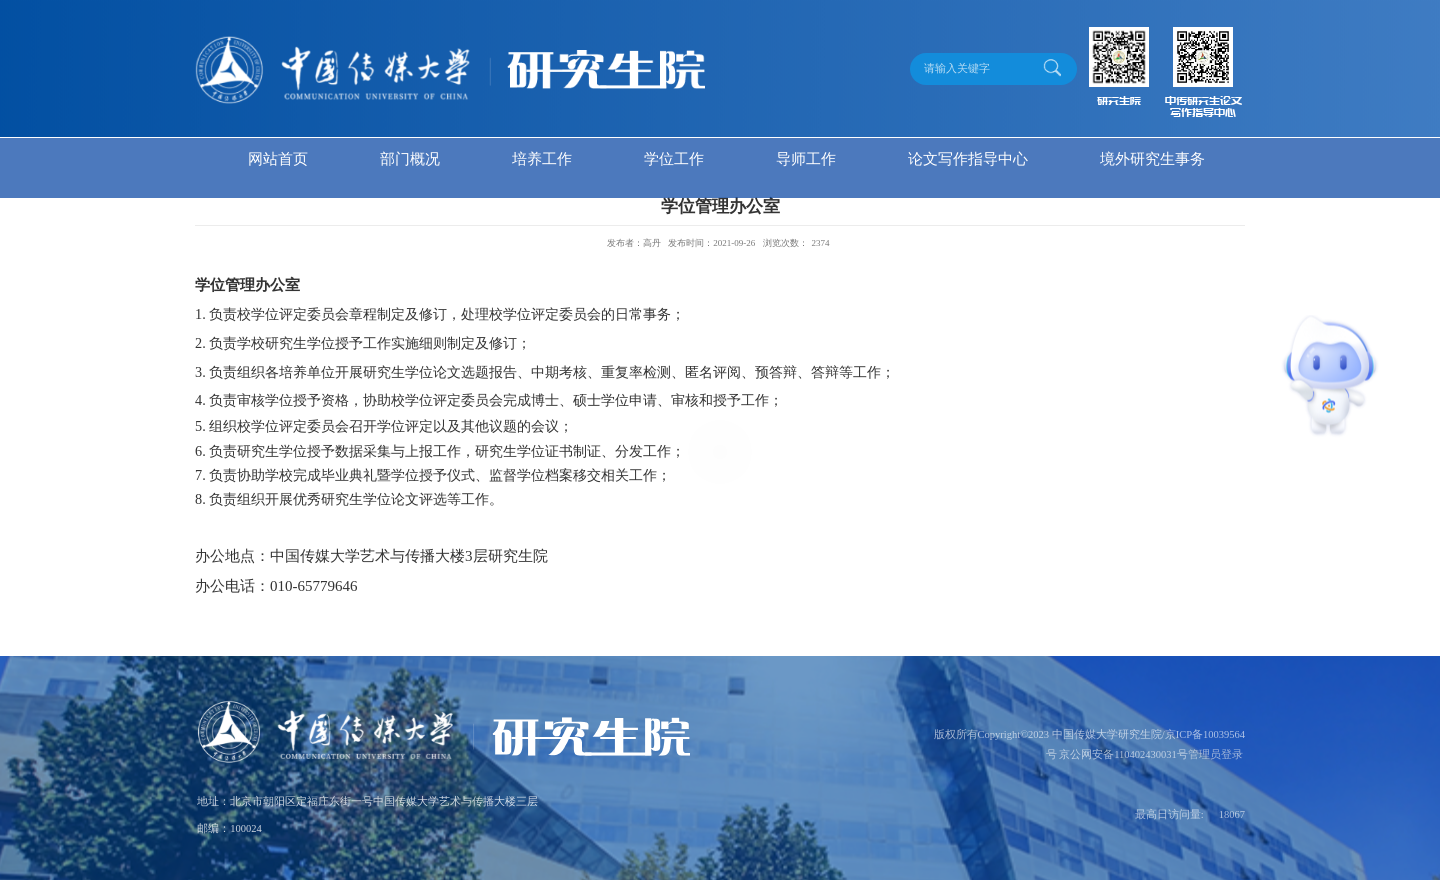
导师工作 (806, 159)
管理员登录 (1215, 754)
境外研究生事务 (1152, 159)
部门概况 (410, 159)
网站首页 (278, 159)
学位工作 (674, 159)
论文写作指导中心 (968, 159)
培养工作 (542, 159)
